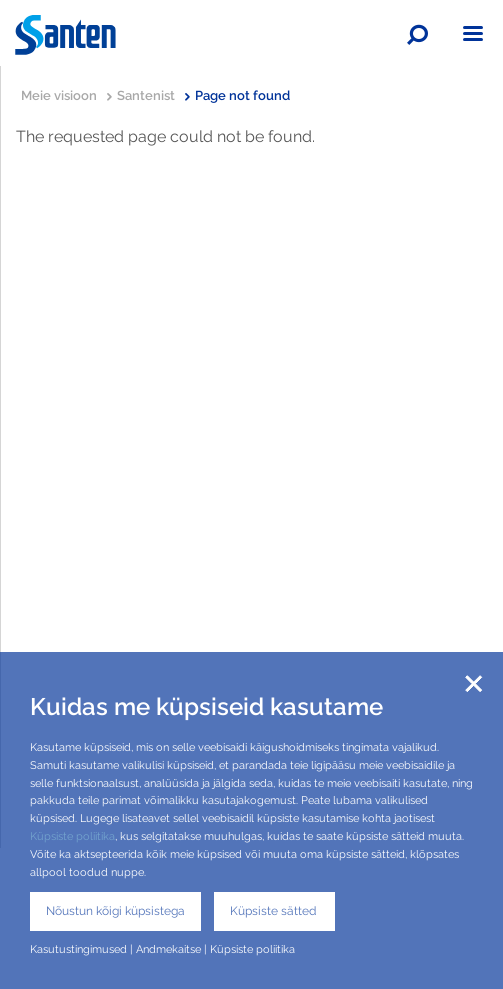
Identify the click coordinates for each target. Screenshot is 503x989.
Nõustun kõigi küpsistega (115, 911)
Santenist (153, 95)
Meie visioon (66, 95)
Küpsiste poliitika (72, 836)
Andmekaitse (168, 949)
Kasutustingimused (78, 949)
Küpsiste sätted (274, 911)
